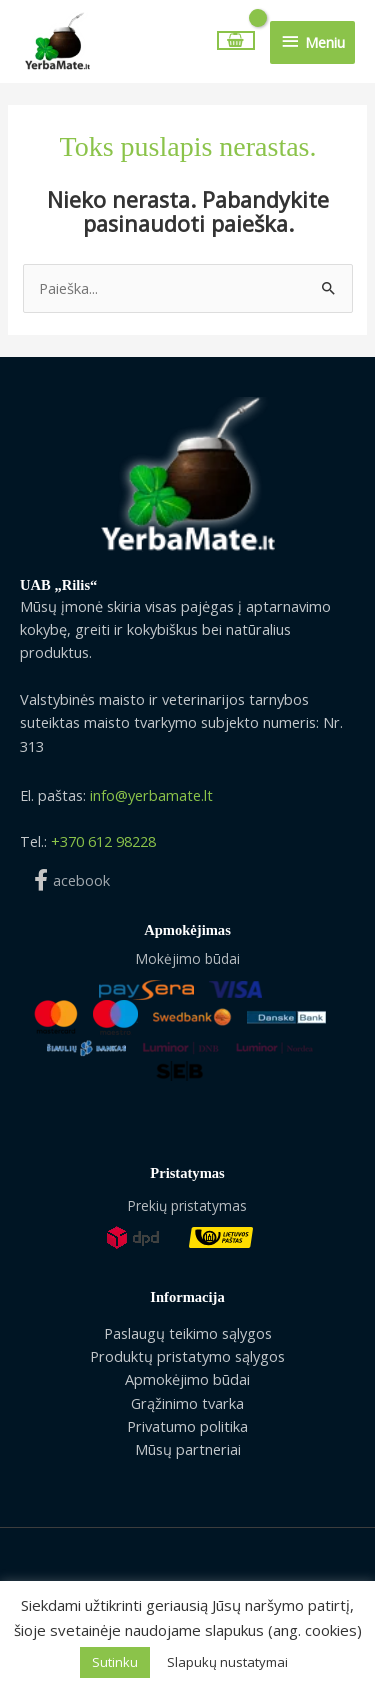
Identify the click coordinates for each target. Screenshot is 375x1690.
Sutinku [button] (115, 1662)
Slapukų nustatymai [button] (227, 1662)
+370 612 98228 (103, 841)
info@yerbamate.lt (151, 795)
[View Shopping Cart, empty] (236, 40)
